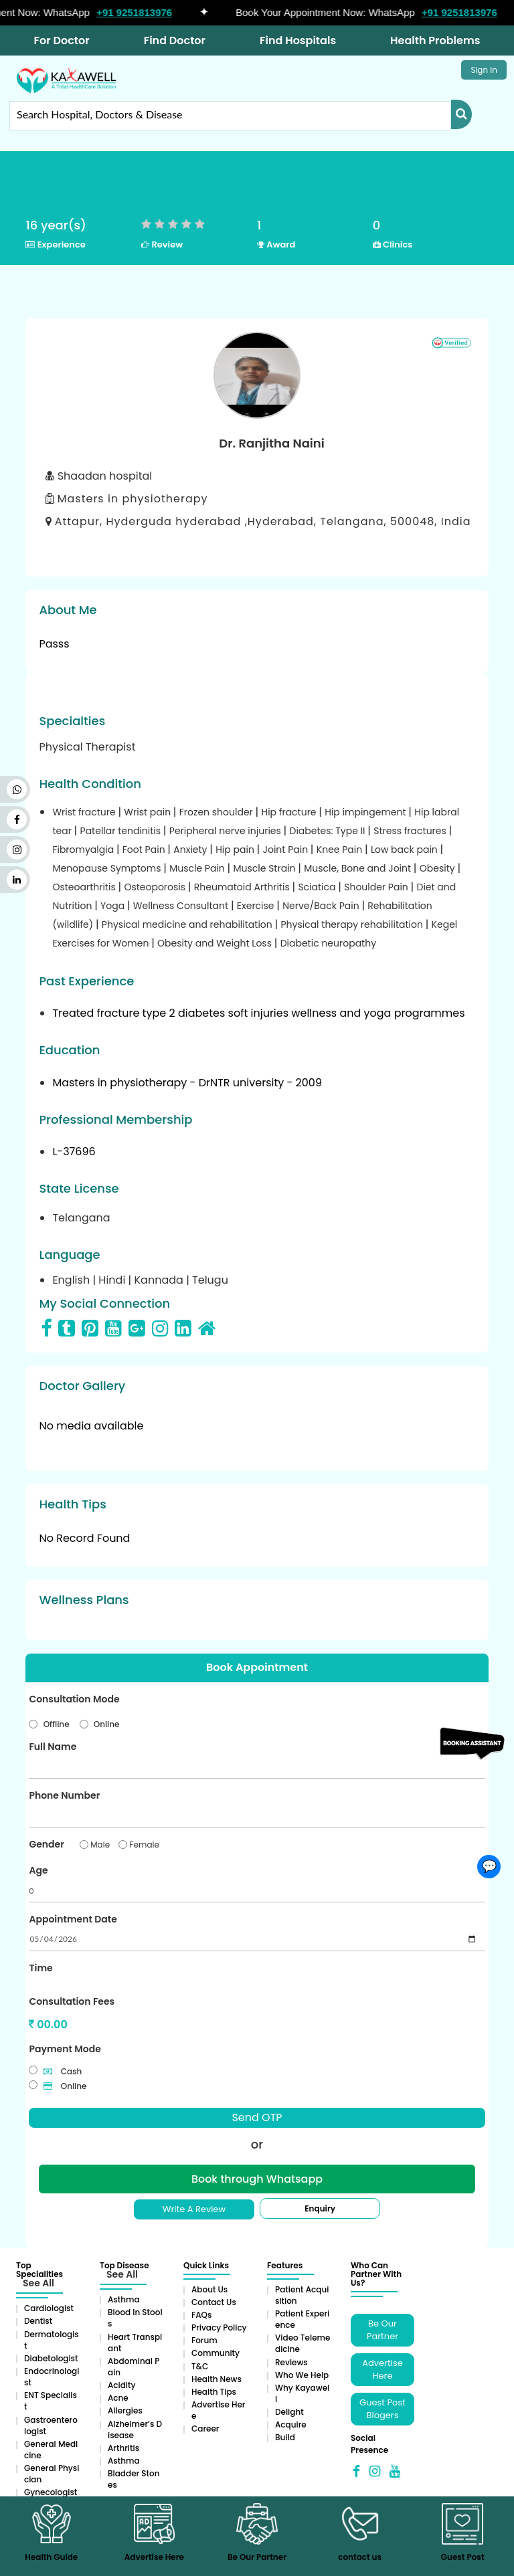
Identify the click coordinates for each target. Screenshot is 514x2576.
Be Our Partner (382, 2330)
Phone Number (64, 1795)
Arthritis (123, 2448)
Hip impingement (366, 812)
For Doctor (62, 40)
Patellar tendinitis (121, 830)
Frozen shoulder (217, 812)
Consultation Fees (71, 2001)
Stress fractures (410, 830)
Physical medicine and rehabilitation (188, 924)
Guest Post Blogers (382, 2408)
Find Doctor (174, 40)
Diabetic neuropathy (328, 943)
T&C (199, 2366)
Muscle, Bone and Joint (359, 868)
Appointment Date (72, 1919)
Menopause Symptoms (107, 868)
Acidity (121, 2385)
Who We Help (302, 2375)
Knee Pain (341, 849)
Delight (289, 2411)
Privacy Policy (219, 2327)
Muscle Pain (198, 868)
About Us (209, 2289)
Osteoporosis (155, 887)
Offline (57, 1724)
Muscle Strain (265, 868)
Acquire (291, 2424)
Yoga (113, 905)
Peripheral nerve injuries (226, 830)
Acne (118, 2397)
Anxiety (191, 849)
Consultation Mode (74, 1699)
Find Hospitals (298, 40)
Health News (216, 2379)
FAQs (201, 2314)
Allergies (125, 2410)
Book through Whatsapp (257, 2179)
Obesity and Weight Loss (215, 943)
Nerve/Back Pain (321, 905)
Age (38, 1870)
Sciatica (318, 887)
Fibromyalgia (84, 849)
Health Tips (213, 2391)
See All (38, 2283)
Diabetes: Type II (329, 830)
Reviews (291, 2362)
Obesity (439, 868)
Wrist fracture (85, 812)
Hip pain (236, 849)
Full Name (52, 1746)
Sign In (483, 70)
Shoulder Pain (377, 887)
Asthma (124, 2299)
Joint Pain (287, 849)
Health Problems (435, 40)
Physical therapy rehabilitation (352, 924)
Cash (63, 2071)
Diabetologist (51, 2358)
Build (285, 2437)
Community (215, 2353)
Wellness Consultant (182, 905)
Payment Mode (64, 2049)
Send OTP (257, 2117)
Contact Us (213, 2302)
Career (205, 2428)
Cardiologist (49, 2308)
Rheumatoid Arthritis (243, 887)
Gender (46, 1844)
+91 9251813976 (139, 12)
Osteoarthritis (85, 887)
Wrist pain (148, 812)
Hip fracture (290, 812)
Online (107, 1724)
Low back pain (405, 849)
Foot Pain (145, 849)
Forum (204, 2340)
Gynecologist (50, 2492)
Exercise (256, 905)
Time (40, 1968)
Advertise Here (382, 2369)
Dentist (38, 2320)
